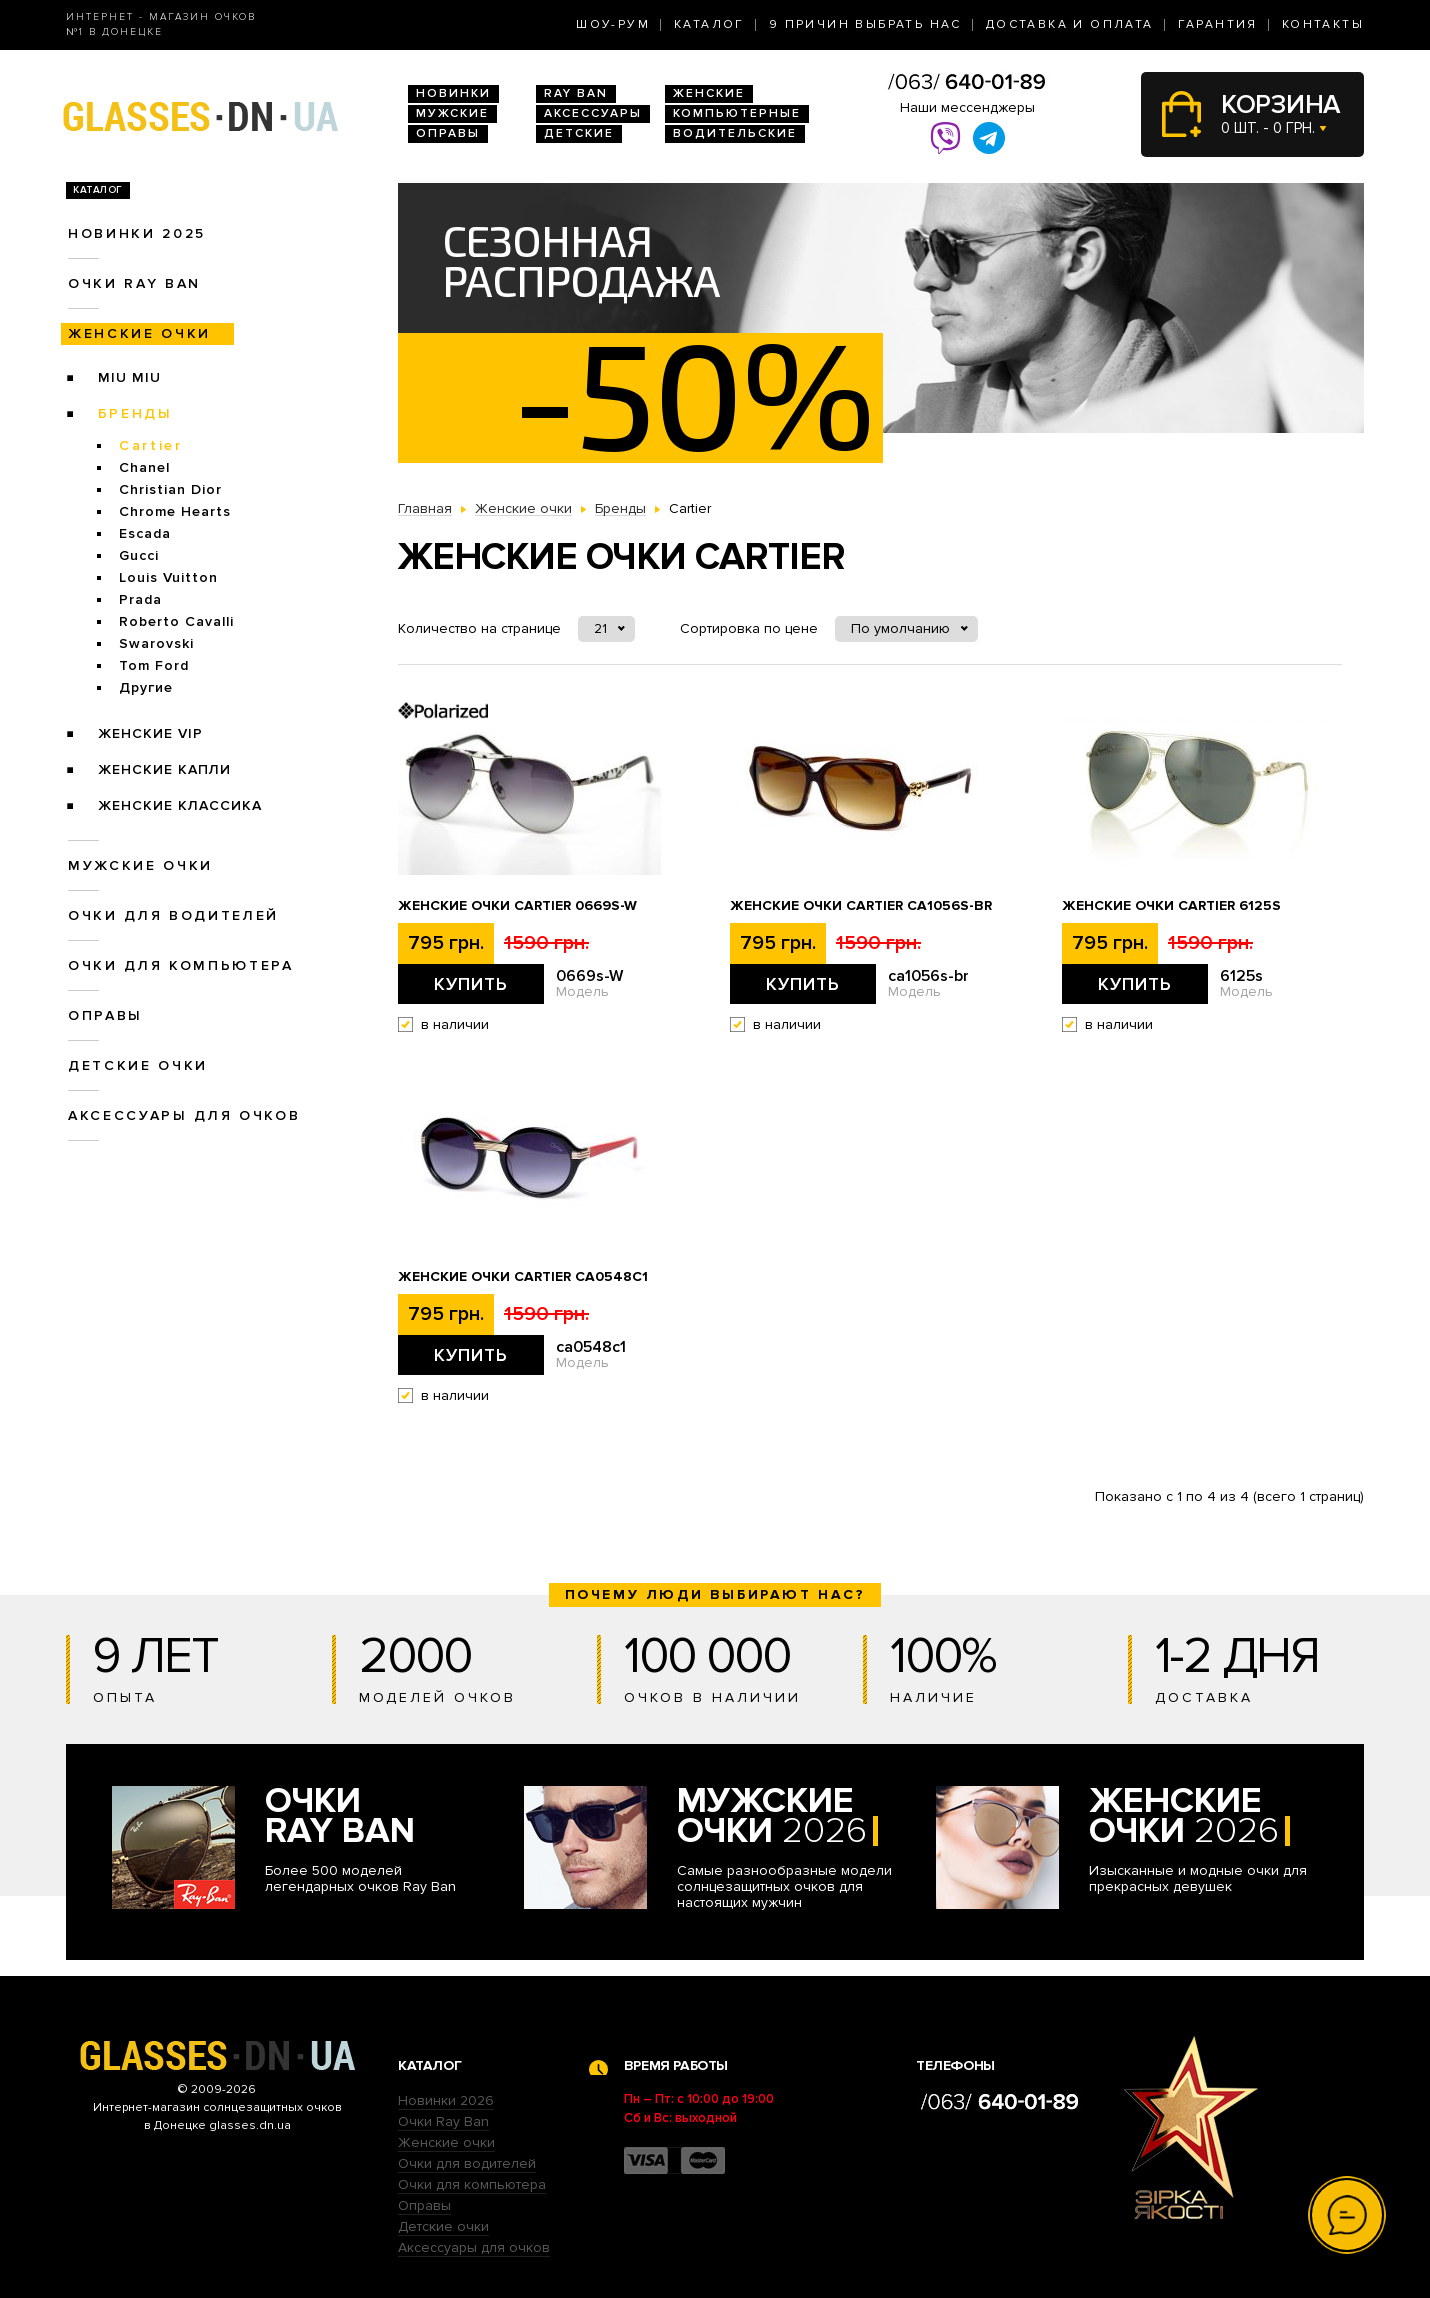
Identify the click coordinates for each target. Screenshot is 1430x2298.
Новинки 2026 (446, 2100)
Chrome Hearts (175, 511)
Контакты (1323, 24)
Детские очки (138, 1065)
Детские (579, 133)
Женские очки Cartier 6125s (1171, 906)
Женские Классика (180, 805)
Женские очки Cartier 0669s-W (517, 906)
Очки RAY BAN (134, 283)
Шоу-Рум (613, 24)
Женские (709, 93)
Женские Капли (164, 769)
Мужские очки (140, 865)
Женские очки (139, 333)
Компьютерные (737, 113)
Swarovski (156, 643)
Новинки (453, 93)
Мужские (452, 113)
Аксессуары (593, 113)
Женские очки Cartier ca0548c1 (523, 1277)
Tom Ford (154, 665)
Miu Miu (129, 377)
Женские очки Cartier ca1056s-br (861, 906)
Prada (140, 599)
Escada (145, 533)
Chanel (144, 467)
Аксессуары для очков (184, 1115)
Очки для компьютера (181, 965)
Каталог (709, 24)
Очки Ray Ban (443, 2121)
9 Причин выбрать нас (865, 24)
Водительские (735, 133)
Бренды (135, 413)
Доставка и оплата (1070, 24)
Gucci (139, 555)
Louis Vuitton (168, 577)
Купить (471, 984)
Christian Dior (170, 489)
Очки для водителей (173, 915)
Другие (146, 687)
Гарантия (1218, 24)
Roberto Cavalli (176, 621)
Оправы (448, 133)
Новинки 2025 (137, 233)
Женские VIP (150, 733)
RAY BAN (576, 93)
